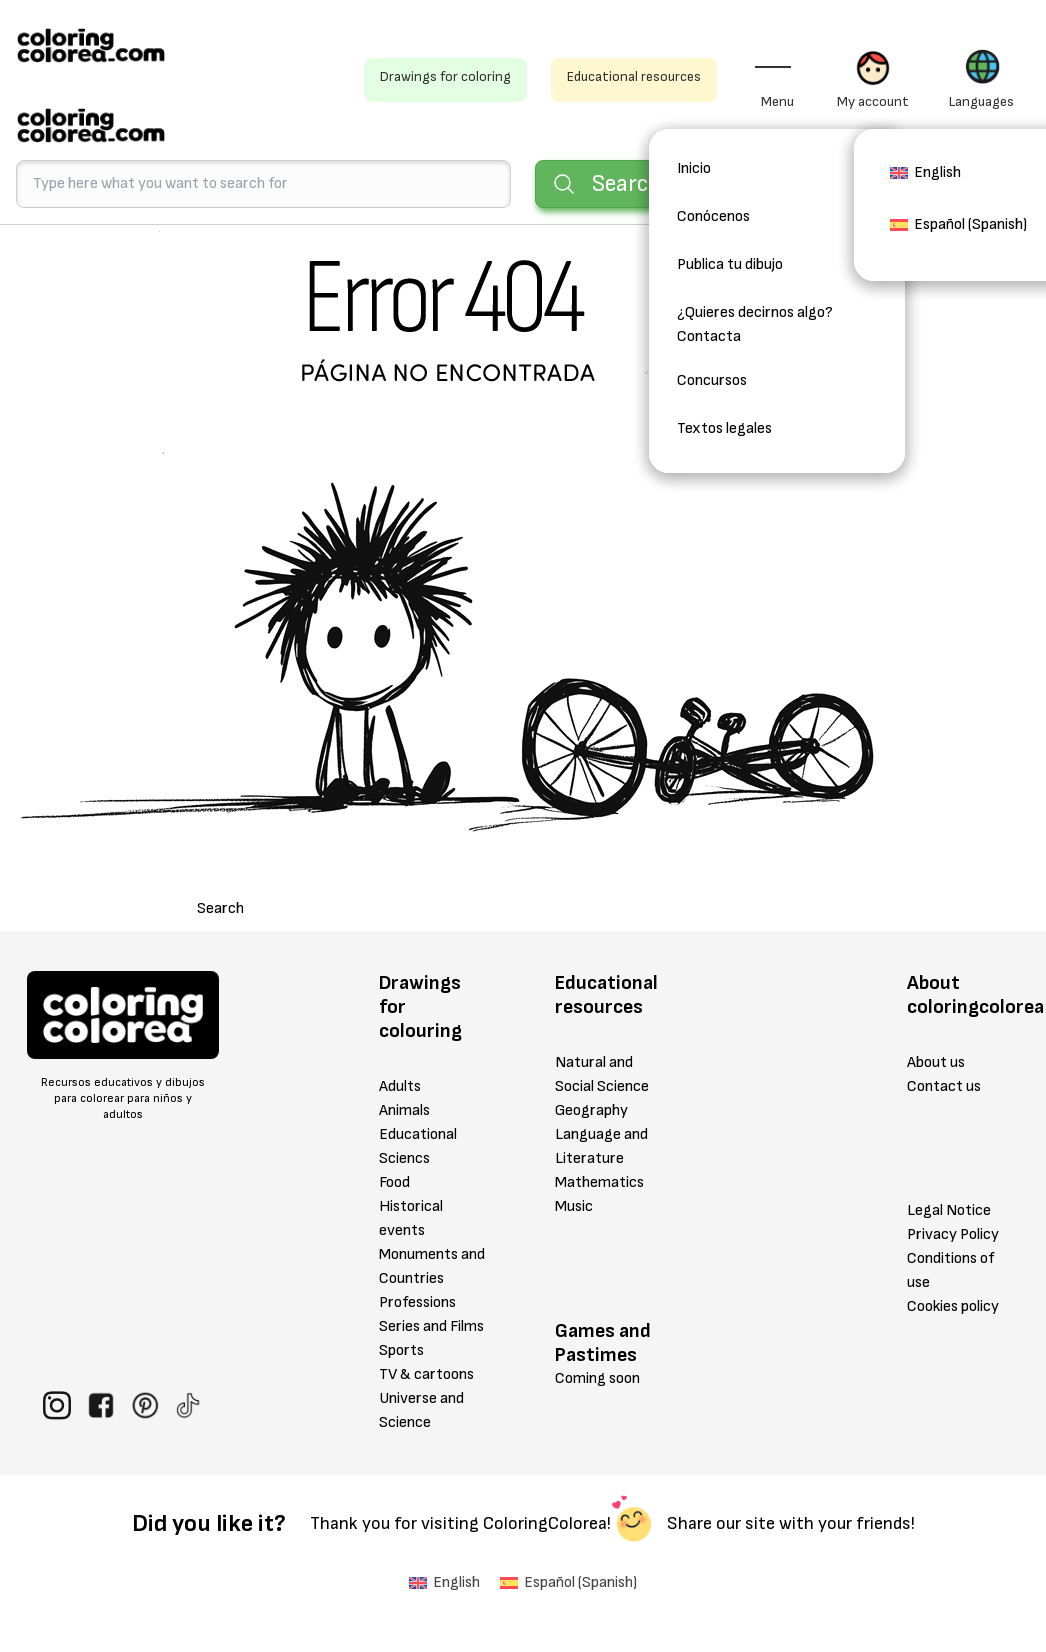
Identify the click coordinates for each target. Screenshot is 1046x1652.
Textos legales (724, 428)
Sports (401, 1350)
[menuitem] (925, 179)
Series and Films (431, 1326)
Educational (418, 1134)
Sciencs (404, 1158)
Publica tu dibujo (730, 264)
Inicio (694, 168)
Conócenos (713, 216)
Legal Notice (949, 1210)
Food (394, 1182)
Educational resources (634, 76)
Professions (417, 1302)
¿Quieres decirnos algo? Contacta (755, 324)
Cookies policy (953, 1306)
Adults (400, 1086)
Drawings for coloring (445, 76)
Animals (404, 1110)
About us (936, 1062)
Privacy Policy (953, 1234)
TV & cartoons (426, 1374)
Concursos (712, 380)
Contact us (944, 1086)
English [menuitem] (937, 172)
